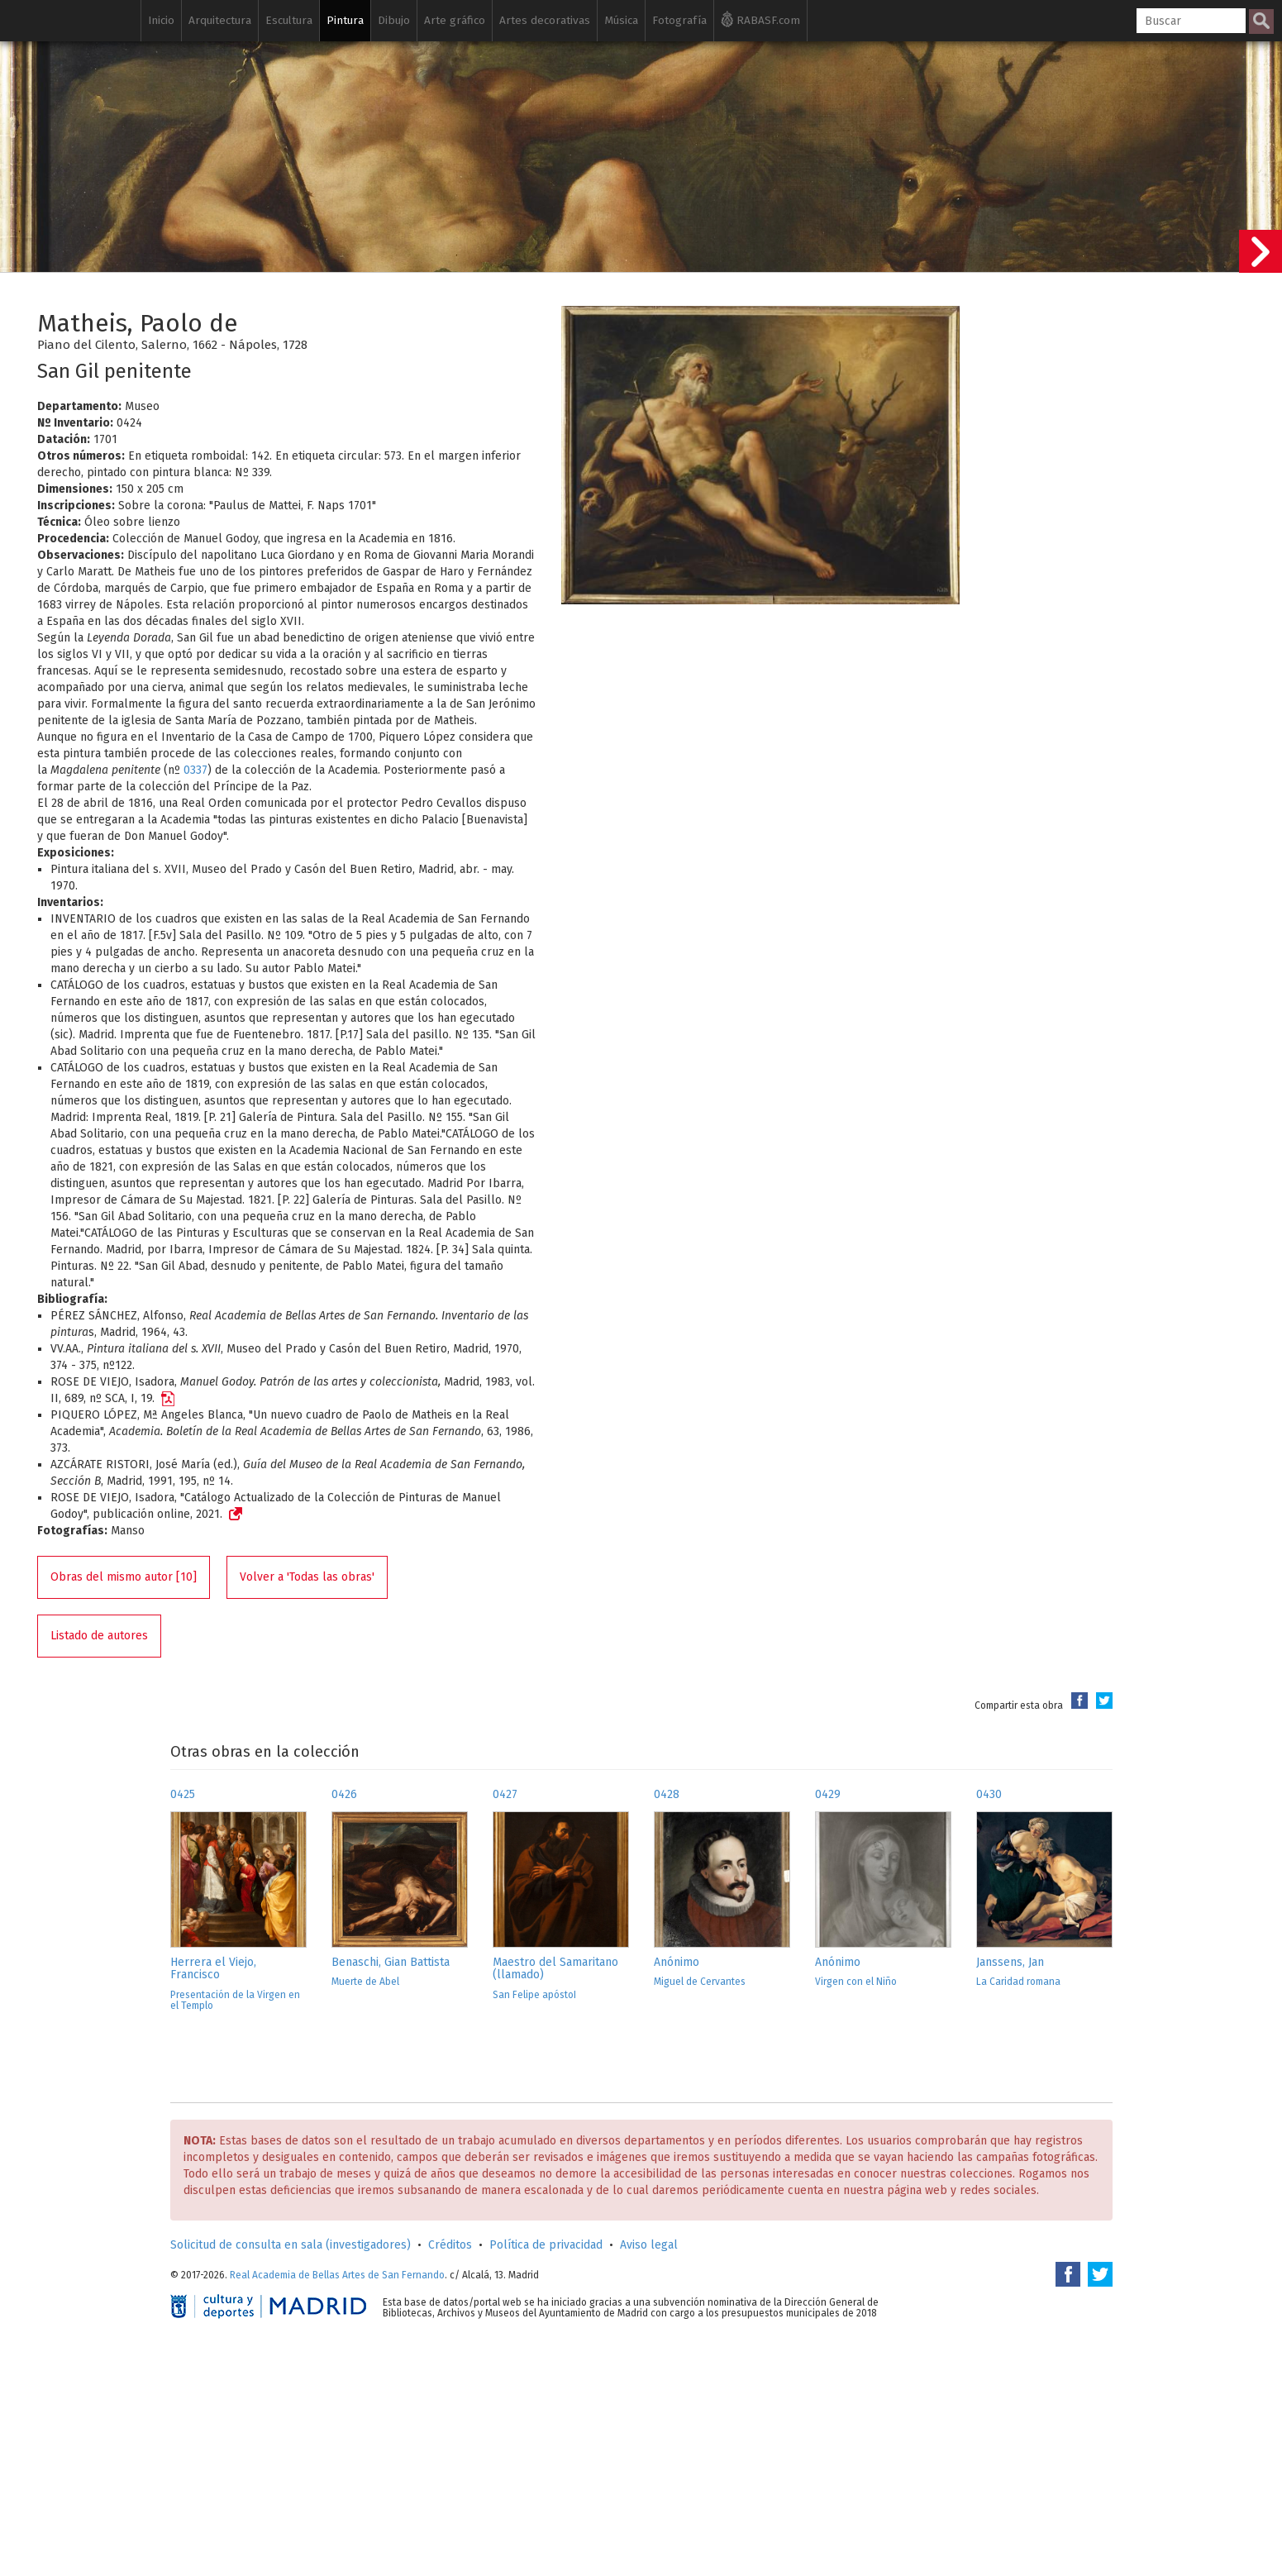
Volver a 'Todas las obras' (307, 1577)
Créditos (450, 2245)
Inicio (161, 20)
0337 (195, 770)
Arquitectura (219, 20)
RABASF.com (760, 19)
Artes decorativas (544, 20)
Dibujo (394, 20)
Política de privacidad (546, 2245)
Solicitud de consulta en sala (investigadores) (290, 2245)
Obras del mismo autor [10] (123, 1577)
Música (621, 20)
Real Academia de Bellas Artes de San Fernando (337, 2275)
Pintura (345, 20)
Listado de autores (99, 1636)
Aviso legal (649, 2245)
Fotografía (679, 20)
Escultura (288, 20)
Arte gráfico (454, 20)
